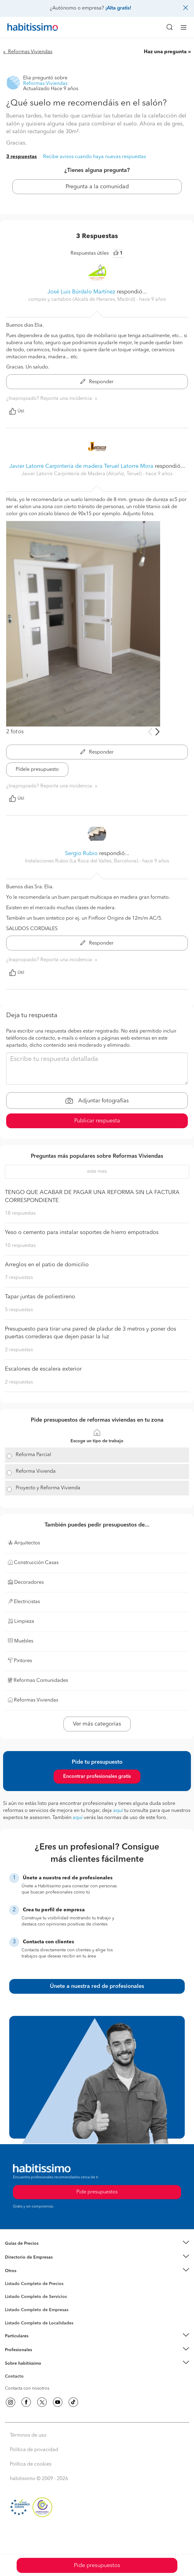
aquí (118, 1810)
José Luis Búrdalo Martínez (81, 292)
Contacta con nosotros (27, 2388)
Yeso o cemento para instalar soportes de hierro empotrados (82, 1232)
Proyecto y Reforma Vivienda (48, 1488)
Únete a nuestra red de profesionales (97, 1986)
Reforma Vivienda (36, 1471)
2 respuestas (19, 1350)
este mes (97, 1171)
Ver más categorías (97, 1724)
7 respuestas (19, 1277)
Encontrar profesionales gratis (97, 1776)
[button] (97, 2243)
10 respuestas (20, 1245)
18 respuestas (20, 1213)
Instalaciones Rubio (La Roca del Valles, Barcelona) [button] (82, 861)
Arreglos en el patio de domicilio (47, 1265)
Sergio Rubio (81, 853)
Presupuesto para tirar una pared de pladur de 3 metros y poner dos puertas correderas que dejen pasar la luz (90, 1333)
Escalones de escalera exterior (43, 1369)
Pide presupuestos (97, 2565)
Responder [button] (97, 382)
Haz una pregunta (165, 52)
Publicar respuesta (97, 1121)
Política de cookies (30, 2464)
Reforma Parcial (33, 1454)
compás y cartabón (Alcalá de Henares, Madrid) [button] (82, 299)
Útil (16, 411)
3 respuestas (21, 156)
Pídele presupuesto (37, 769)
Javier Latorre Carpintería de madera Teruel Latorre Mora (81, 466)
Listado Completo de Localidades (39, 2323)
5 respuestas (19, 1310)
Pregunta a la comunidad (97, 186)
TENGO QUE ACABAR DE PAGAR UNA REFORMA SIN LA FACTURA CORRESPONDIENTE (92, 1196)
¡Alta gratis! (118, 8)
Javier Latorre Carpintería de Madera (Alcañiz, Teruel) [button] (82, 474)
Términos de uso (28, 2435)
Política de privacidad (34, 2449)
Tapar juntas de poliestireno (40, 1297)
